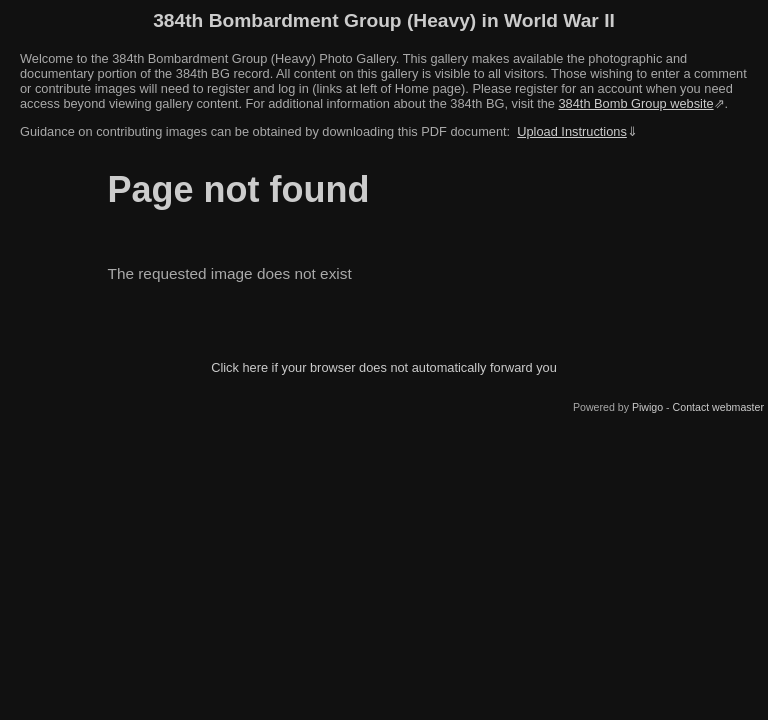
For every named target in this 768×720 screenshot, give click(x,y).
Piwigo (647, 407)
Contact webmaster (718, 407)
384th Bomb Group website (636, 103)
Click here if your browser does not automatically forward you (384, 367)
